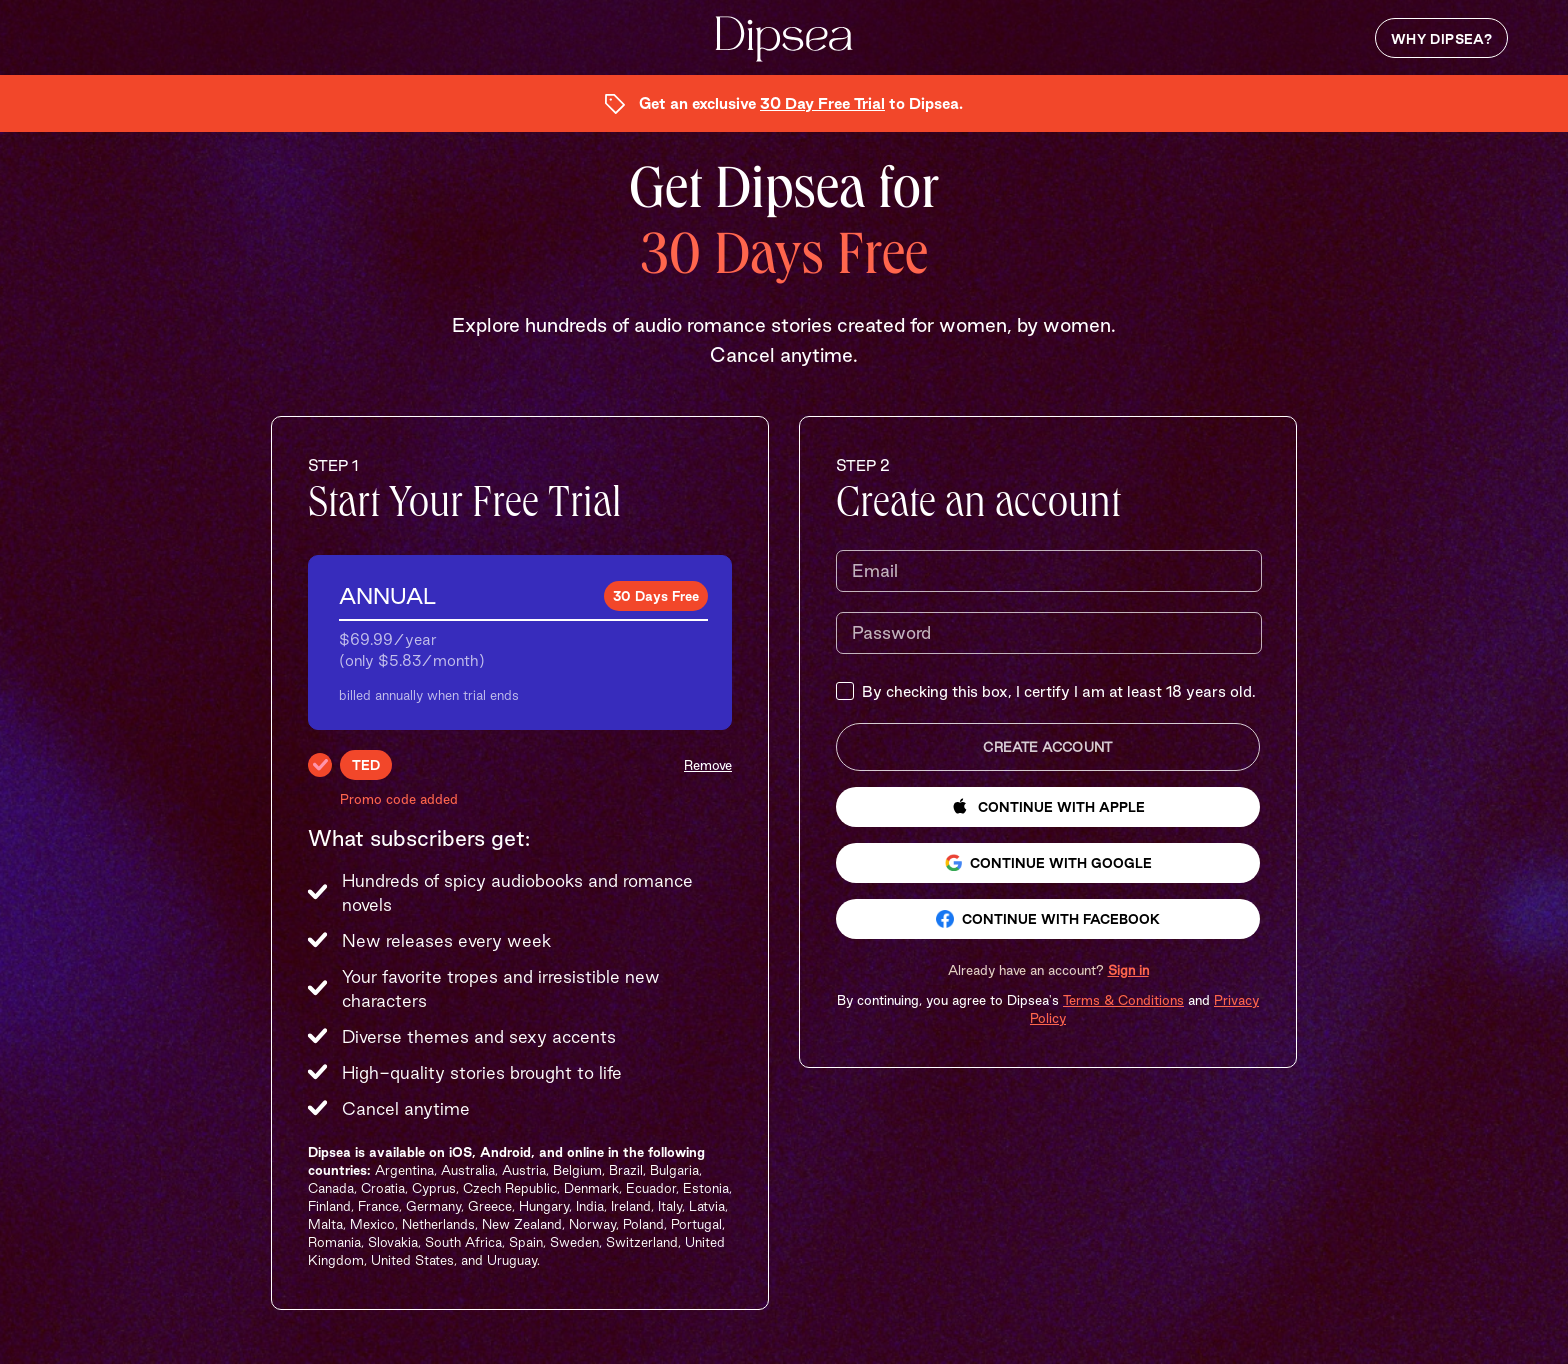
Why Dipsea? (1441, 39)
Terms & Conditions (1123, 1000)
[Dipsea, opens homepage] (784, 40)
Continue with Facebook (1048, 919)
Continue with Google (1048, 862)
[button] (1048, 970)
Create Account (1047, 747)
